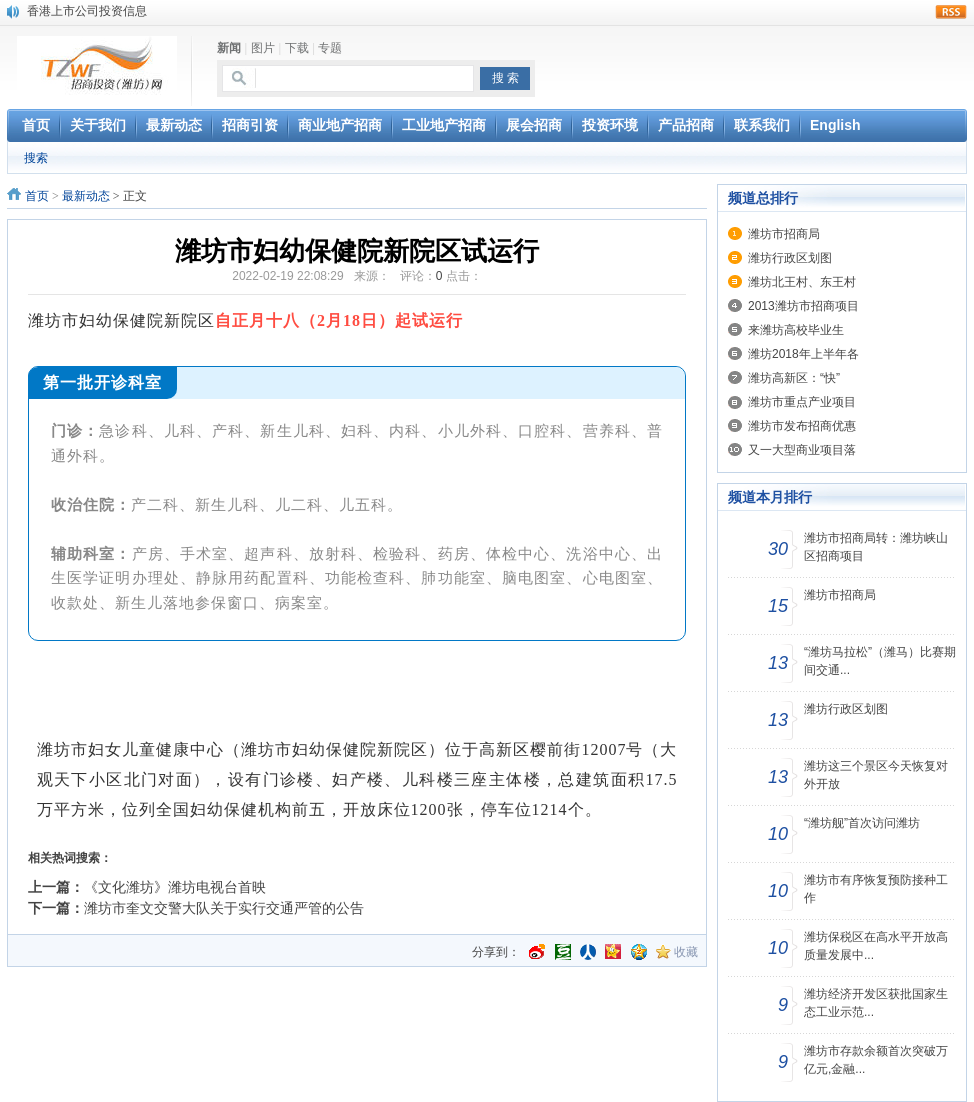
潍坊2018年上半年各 (803, 354)
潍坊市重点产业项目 (802, 402)
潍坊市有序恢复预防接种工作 (876, 889)
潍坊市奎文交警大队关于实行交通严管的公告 (224, 908)
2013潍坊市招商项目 (803, 306)
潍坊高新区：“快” (794, 378)
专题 (330, 48)
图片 (263, 48)
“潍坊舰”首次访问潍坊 (862, 823)
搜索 (36, 158)
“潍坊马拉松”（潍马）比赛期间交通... (880, 661)
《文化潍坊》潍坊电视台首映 (175, 887)
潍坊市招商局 (784, 234)
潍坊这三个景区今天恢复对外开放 (876, 775)
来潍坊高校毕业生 (796, 330)
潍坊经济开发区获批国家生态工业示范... (876, 1003)
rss (951, 12)
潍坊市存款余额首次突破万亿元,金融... (876, 1060)
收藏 (686, 952)
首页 (37, 196)
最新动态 (86, 196)
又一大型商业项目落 (802, 450)
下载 (297, 48)
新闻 (229, 48)
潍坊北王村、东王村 (802, 282)
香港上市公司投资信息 (87, 11)
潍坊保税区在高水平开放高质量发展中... (876, 946)
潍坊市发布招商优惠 (802, 426)
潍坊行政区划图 (790, 258)
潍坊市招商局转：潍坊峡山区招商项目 (876, 547)
